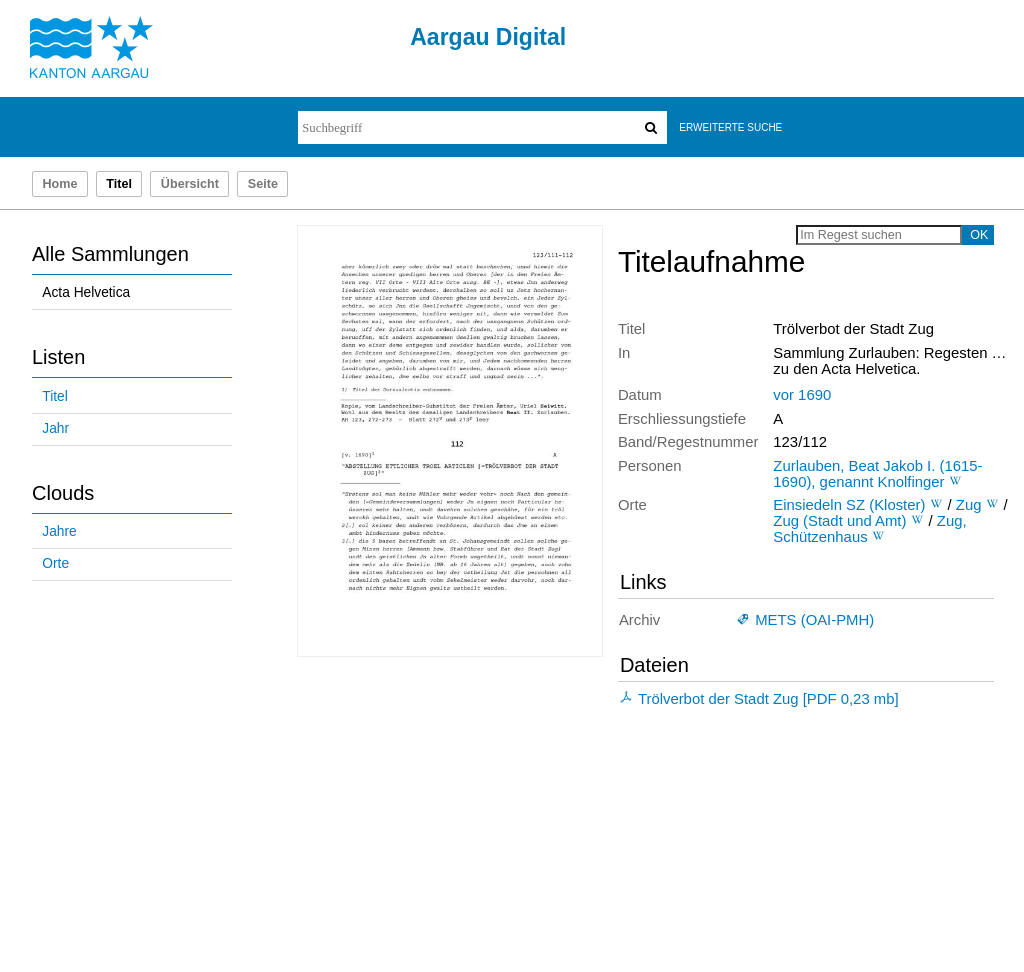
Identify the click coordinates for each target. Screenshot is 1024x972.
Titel (54, 396)
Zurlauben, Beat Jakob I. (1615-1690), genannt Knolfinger (877, 474)
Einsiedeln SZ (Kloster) (849, 505)
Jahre (59, 531)
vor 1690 (802, 395)
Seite (263, 184)
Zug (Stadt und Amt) (839, 521)
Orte (55, 563)
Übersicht (190, 184)
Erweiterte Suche (730, 127)
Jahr (55, 428)
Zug (969, 505)
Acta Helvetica (86, 292)
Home (59, 184)
